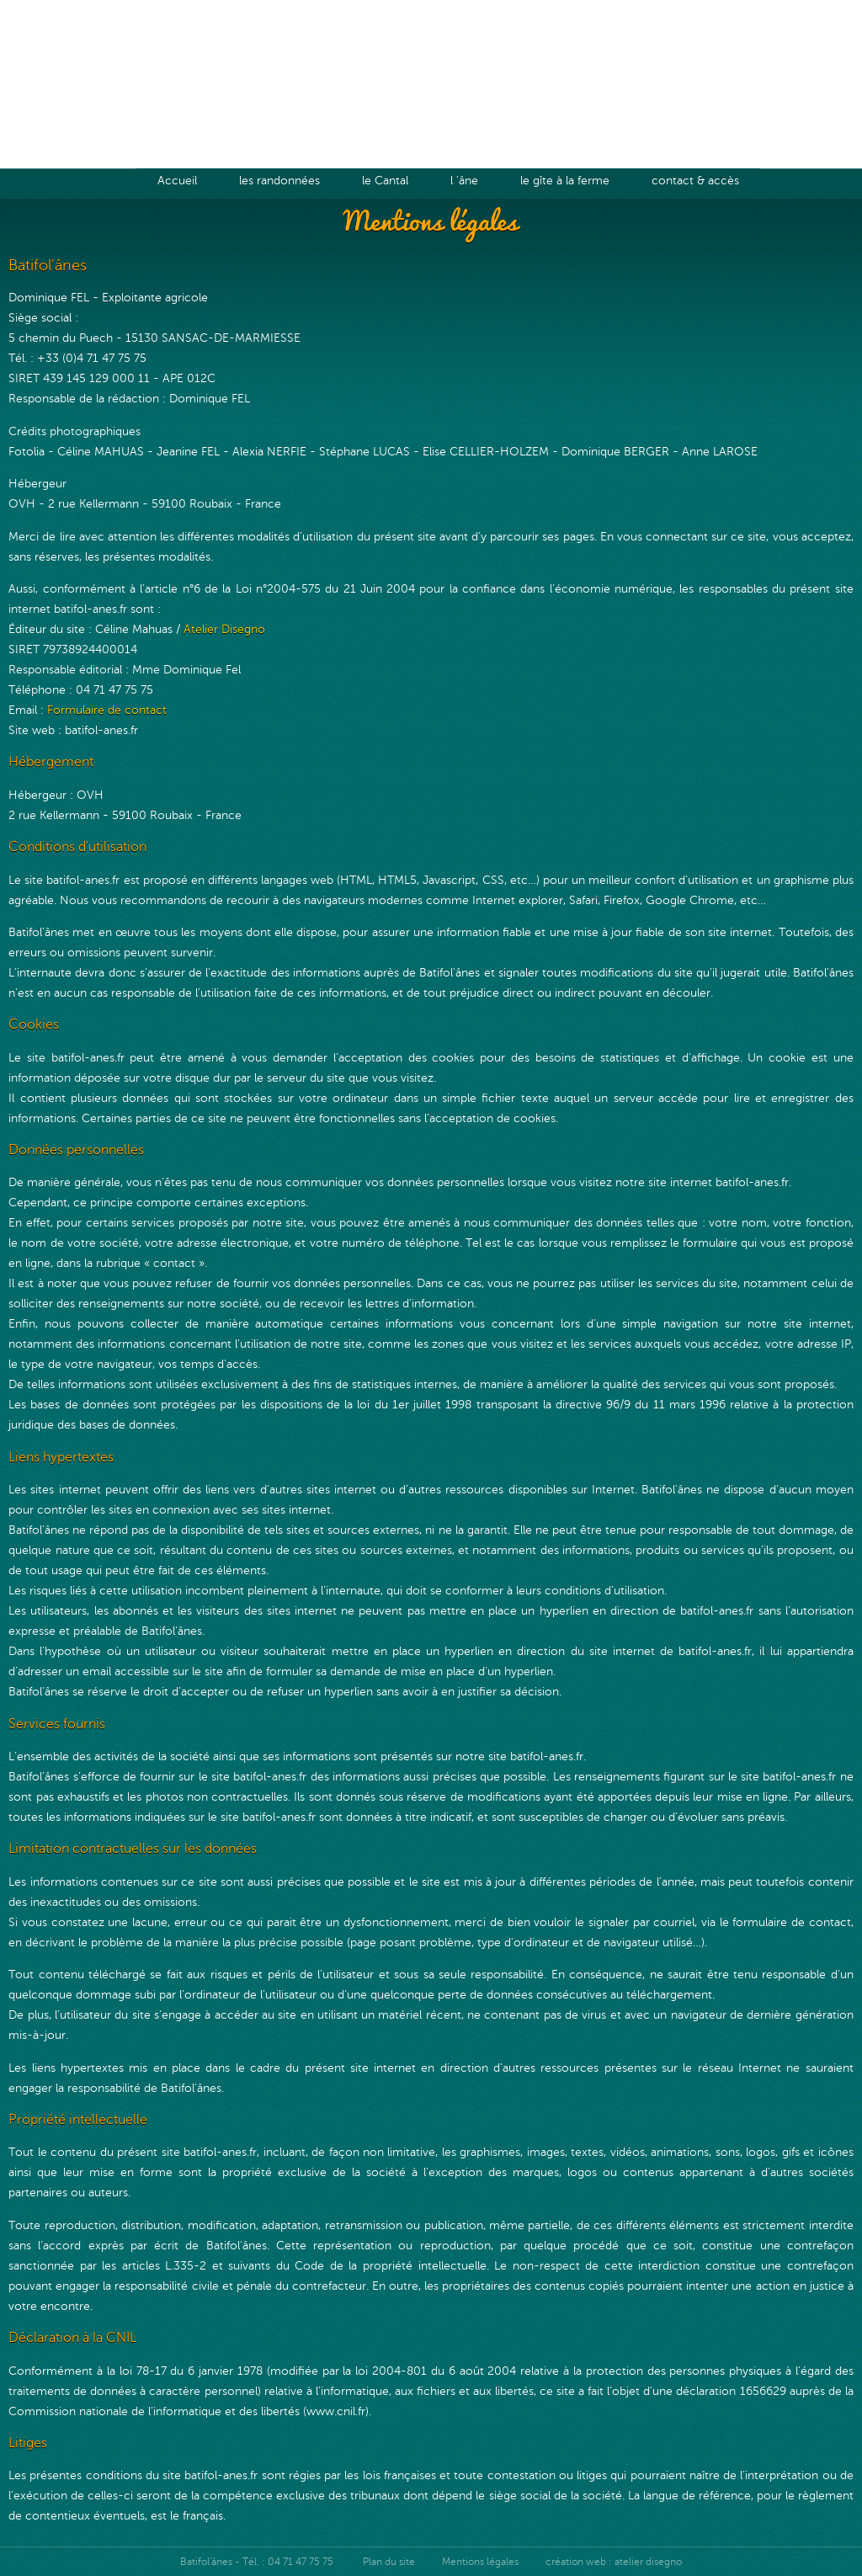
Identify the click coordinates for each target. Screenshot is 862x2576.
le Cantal (385, 180)
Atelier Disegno (224, 629)
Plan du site (389, 2562)
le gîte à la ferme (564, 180)
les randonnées (279, 180)
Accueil (177, 180)
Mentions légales (480, 2562)
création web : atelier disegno (613, 2562)
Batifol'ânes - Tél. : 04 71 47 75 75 (258, 2562)
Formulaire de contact (107, 709)
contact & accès (695, 180)
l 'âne (464, 180)
